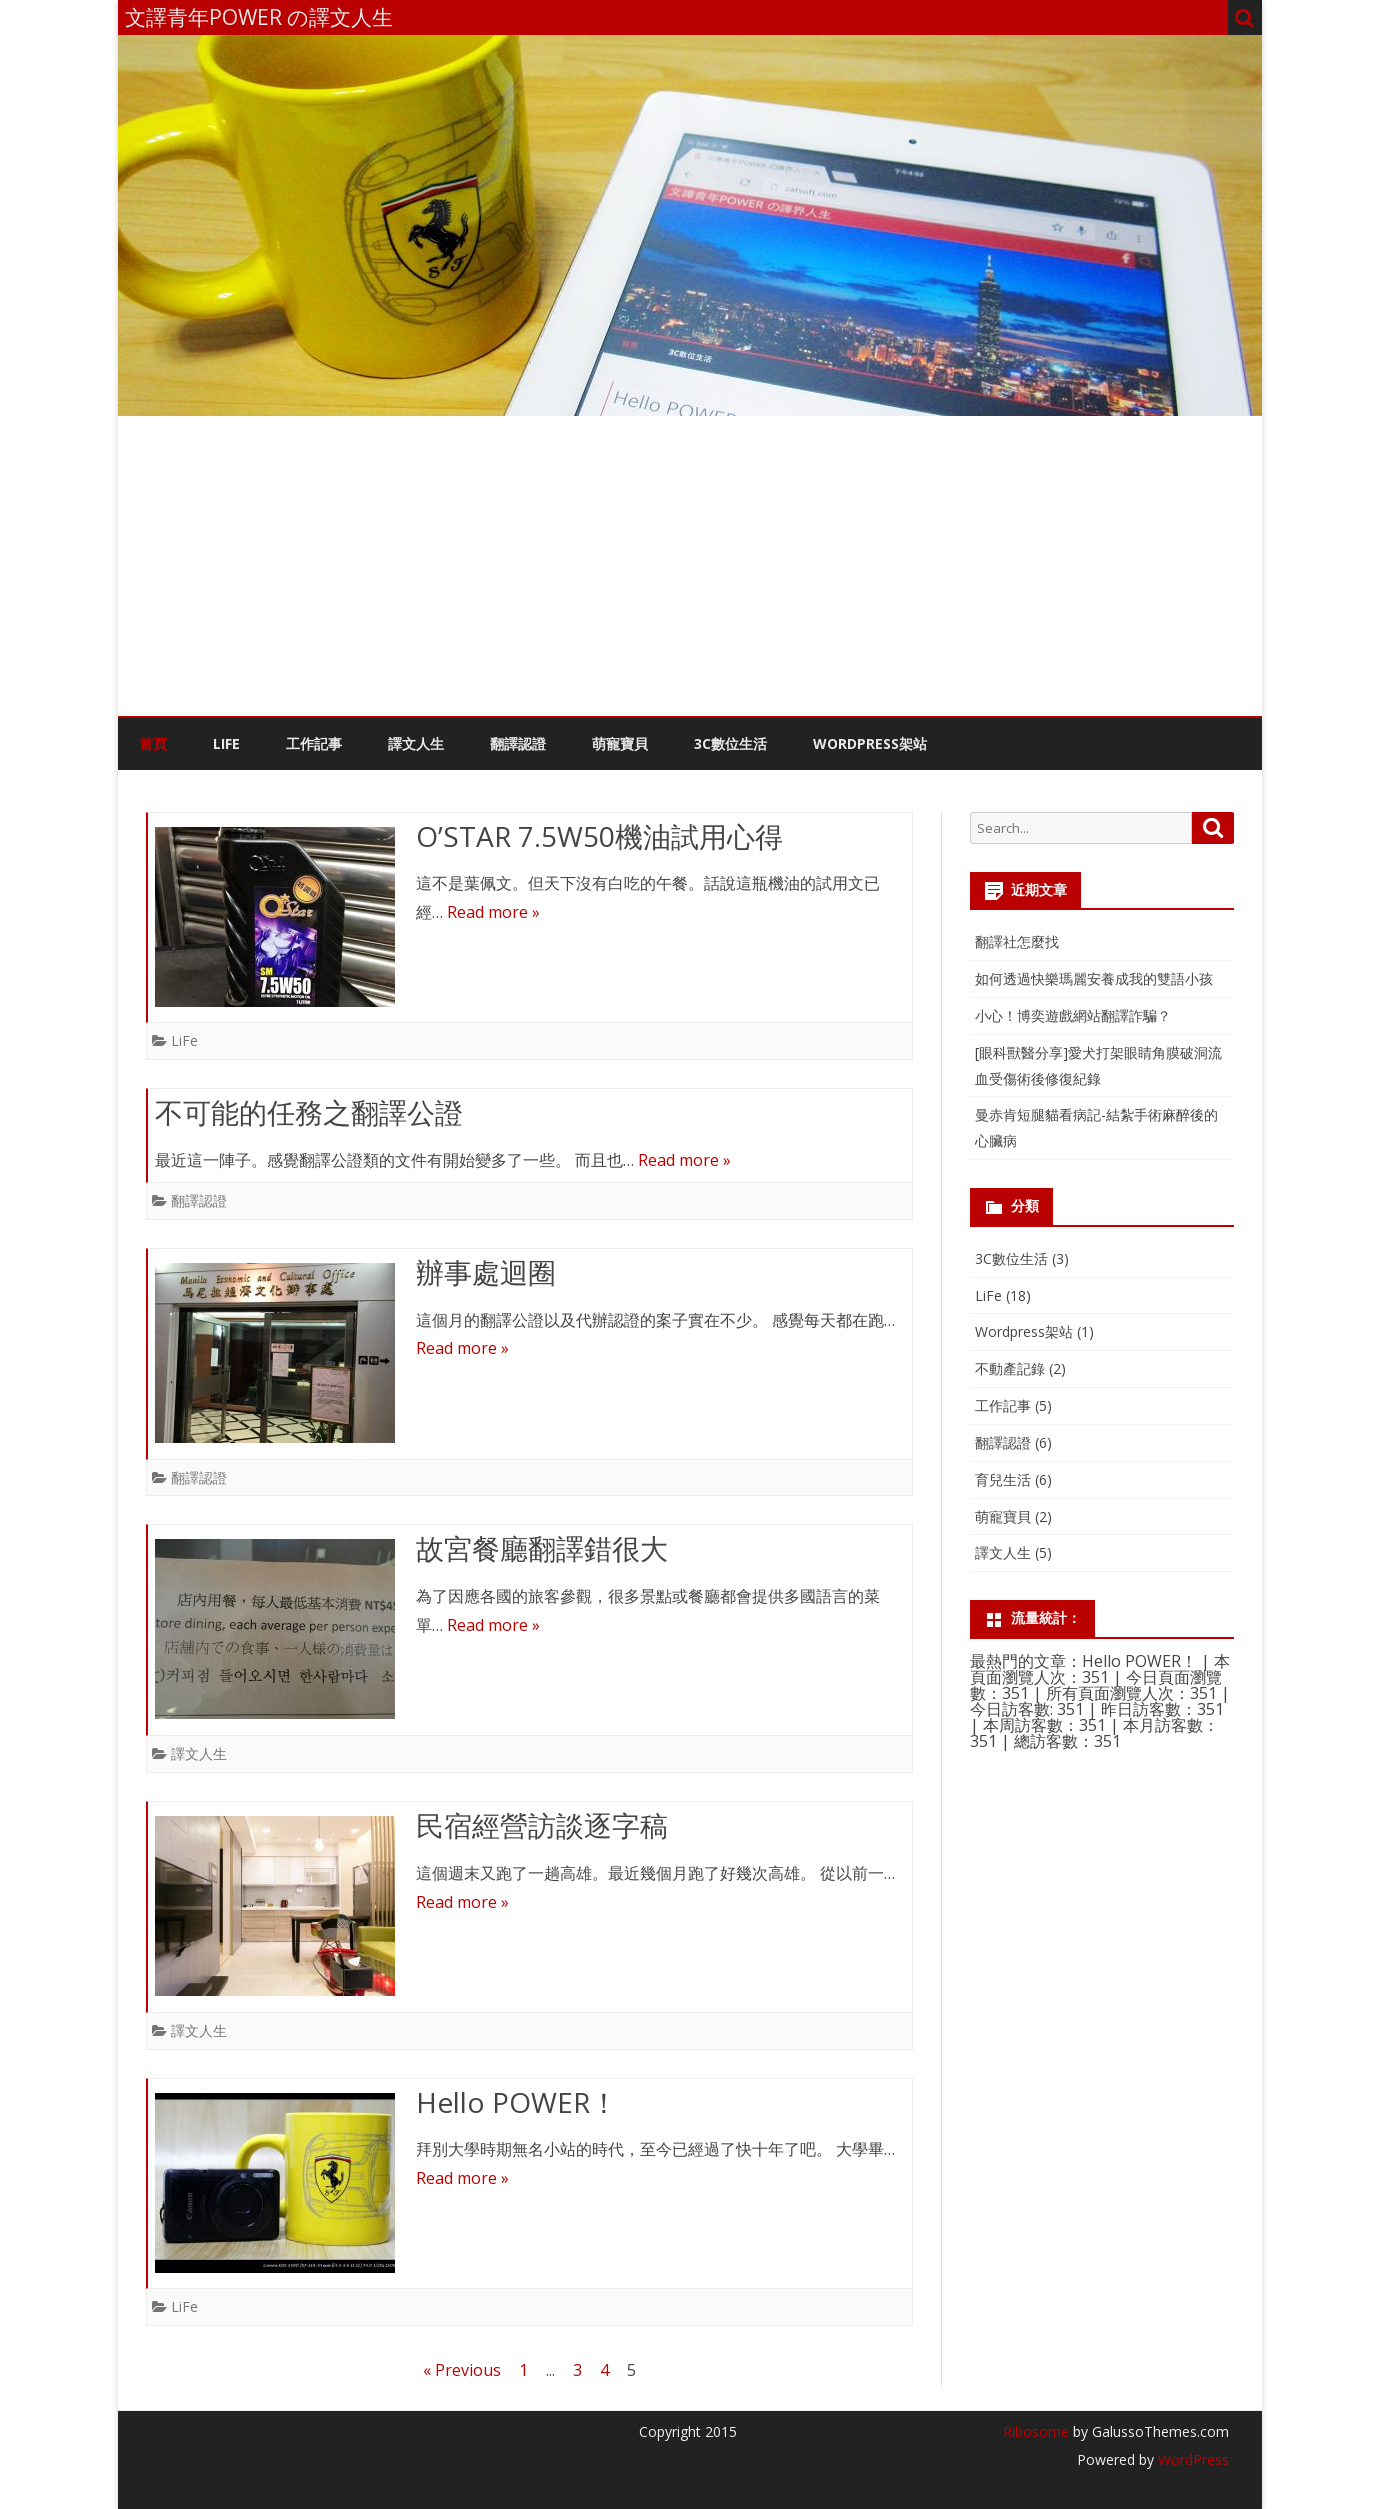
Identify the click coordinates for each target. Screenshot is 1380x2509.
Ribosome (1036, 2431)
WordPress (1191, 2459)
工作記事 (314, 743)
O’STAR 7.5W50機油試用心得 (599, 836)
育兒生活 (1003, 1479)
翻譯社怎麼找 (1017, 941)
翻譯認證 (518, 743)
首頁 (153, 743)
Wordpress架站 (1024, 1331)
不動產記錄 (1010, 1368)
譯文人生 (416, 743)
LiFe (226, 743)
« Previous (462, 2370)
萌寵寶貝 (620, 743)
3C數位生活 (730, 743)
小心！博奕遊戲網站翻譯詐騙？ (1073, 1015)
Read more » (493, 912)
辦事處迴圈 (486, 1272)
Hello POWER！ (517, 2102)
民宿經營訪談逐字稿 (542, 1825)
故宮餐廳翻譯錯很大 (542, 1548)
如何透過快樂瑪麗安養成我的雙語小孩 (1094, 978)
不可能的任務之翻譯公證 (309, 1112)
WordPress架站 (870, 743)
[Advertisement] (690, 566)
